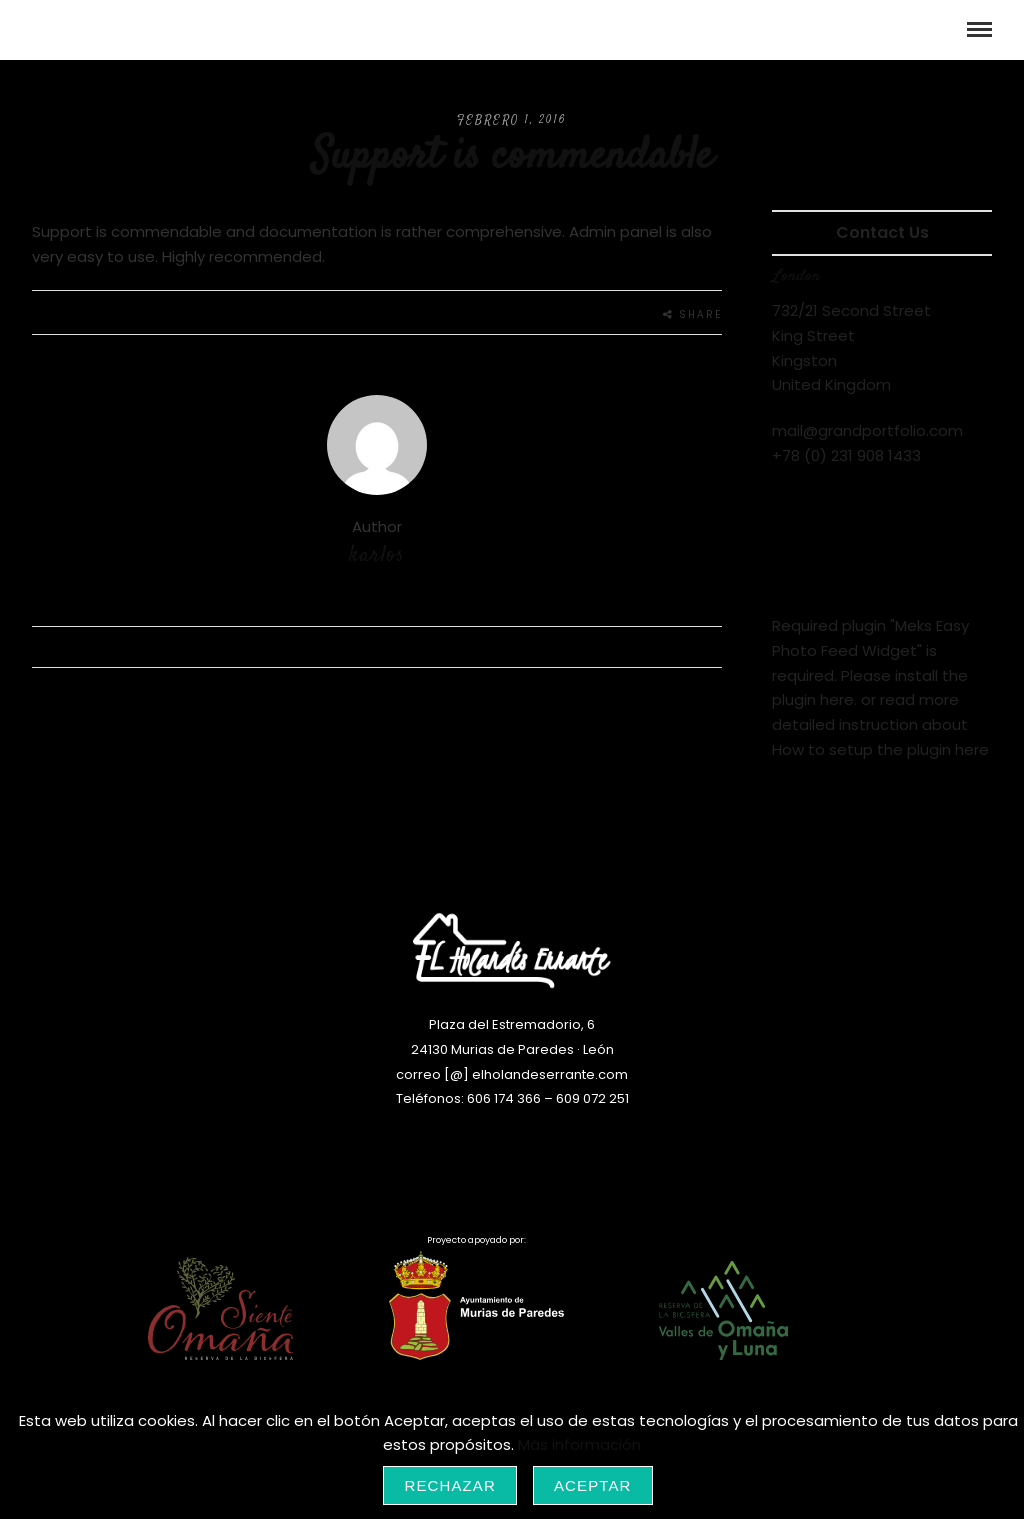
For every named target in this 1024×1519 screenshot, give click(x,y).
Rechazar (450, 1485)
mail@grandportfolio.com (867, 430)
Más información (579, 1444)
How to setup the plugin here (880, 749)
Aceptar (593, 1485)
